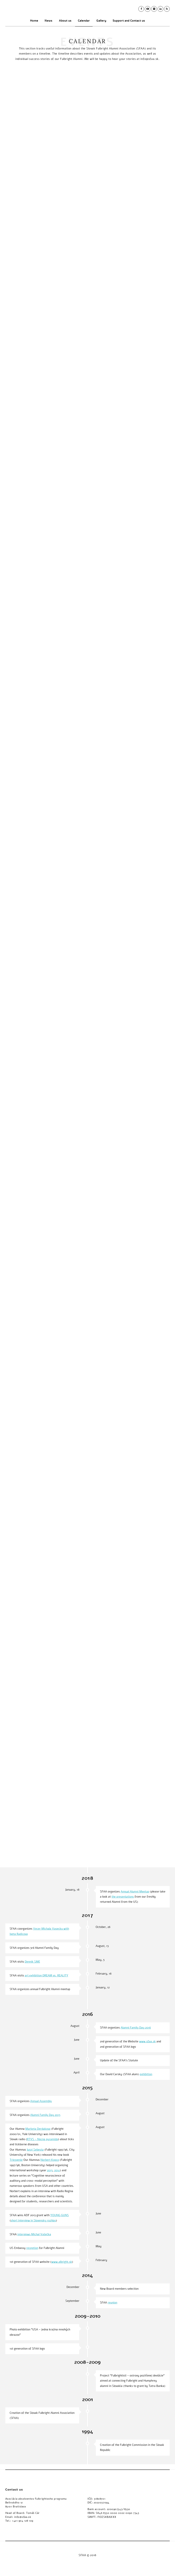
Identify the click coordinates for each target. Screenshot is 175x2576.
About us (65, 21)
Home (34, 21)
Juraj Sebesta (35, 2150)
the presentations (123, 1897)
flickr (154, 9)
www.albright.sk (61, 2262)
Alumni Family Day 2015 (45, 2115)
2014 (57, 2170)
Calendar (84, 21)
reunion (112, 2302)
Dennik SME (32, 1962)
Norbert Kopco (49, 2160)
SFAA (82, 2555)
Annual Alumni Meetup (135, 1891)
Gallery (101, 21)
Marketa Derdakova (37, 2129)
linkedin (160, 9)
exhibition (146, 2074)
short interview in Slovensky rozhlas (33, 2220)
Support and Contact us (129, 21)
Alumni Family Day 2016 (136, 2027)
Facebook (141, 9)
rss (167, 9)
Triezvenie (16, 2160)
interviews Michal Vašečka (34, 2234)
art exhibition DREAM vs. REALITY (46, 1975)
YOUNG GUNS (59, 2215)
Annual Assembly (41, 2101)
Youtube (147, 9)
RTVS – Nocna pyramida (42, 2139)
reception (32, 2248)
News (48, 21)
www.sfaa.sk (147, 2041)
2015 (50, 2170)
